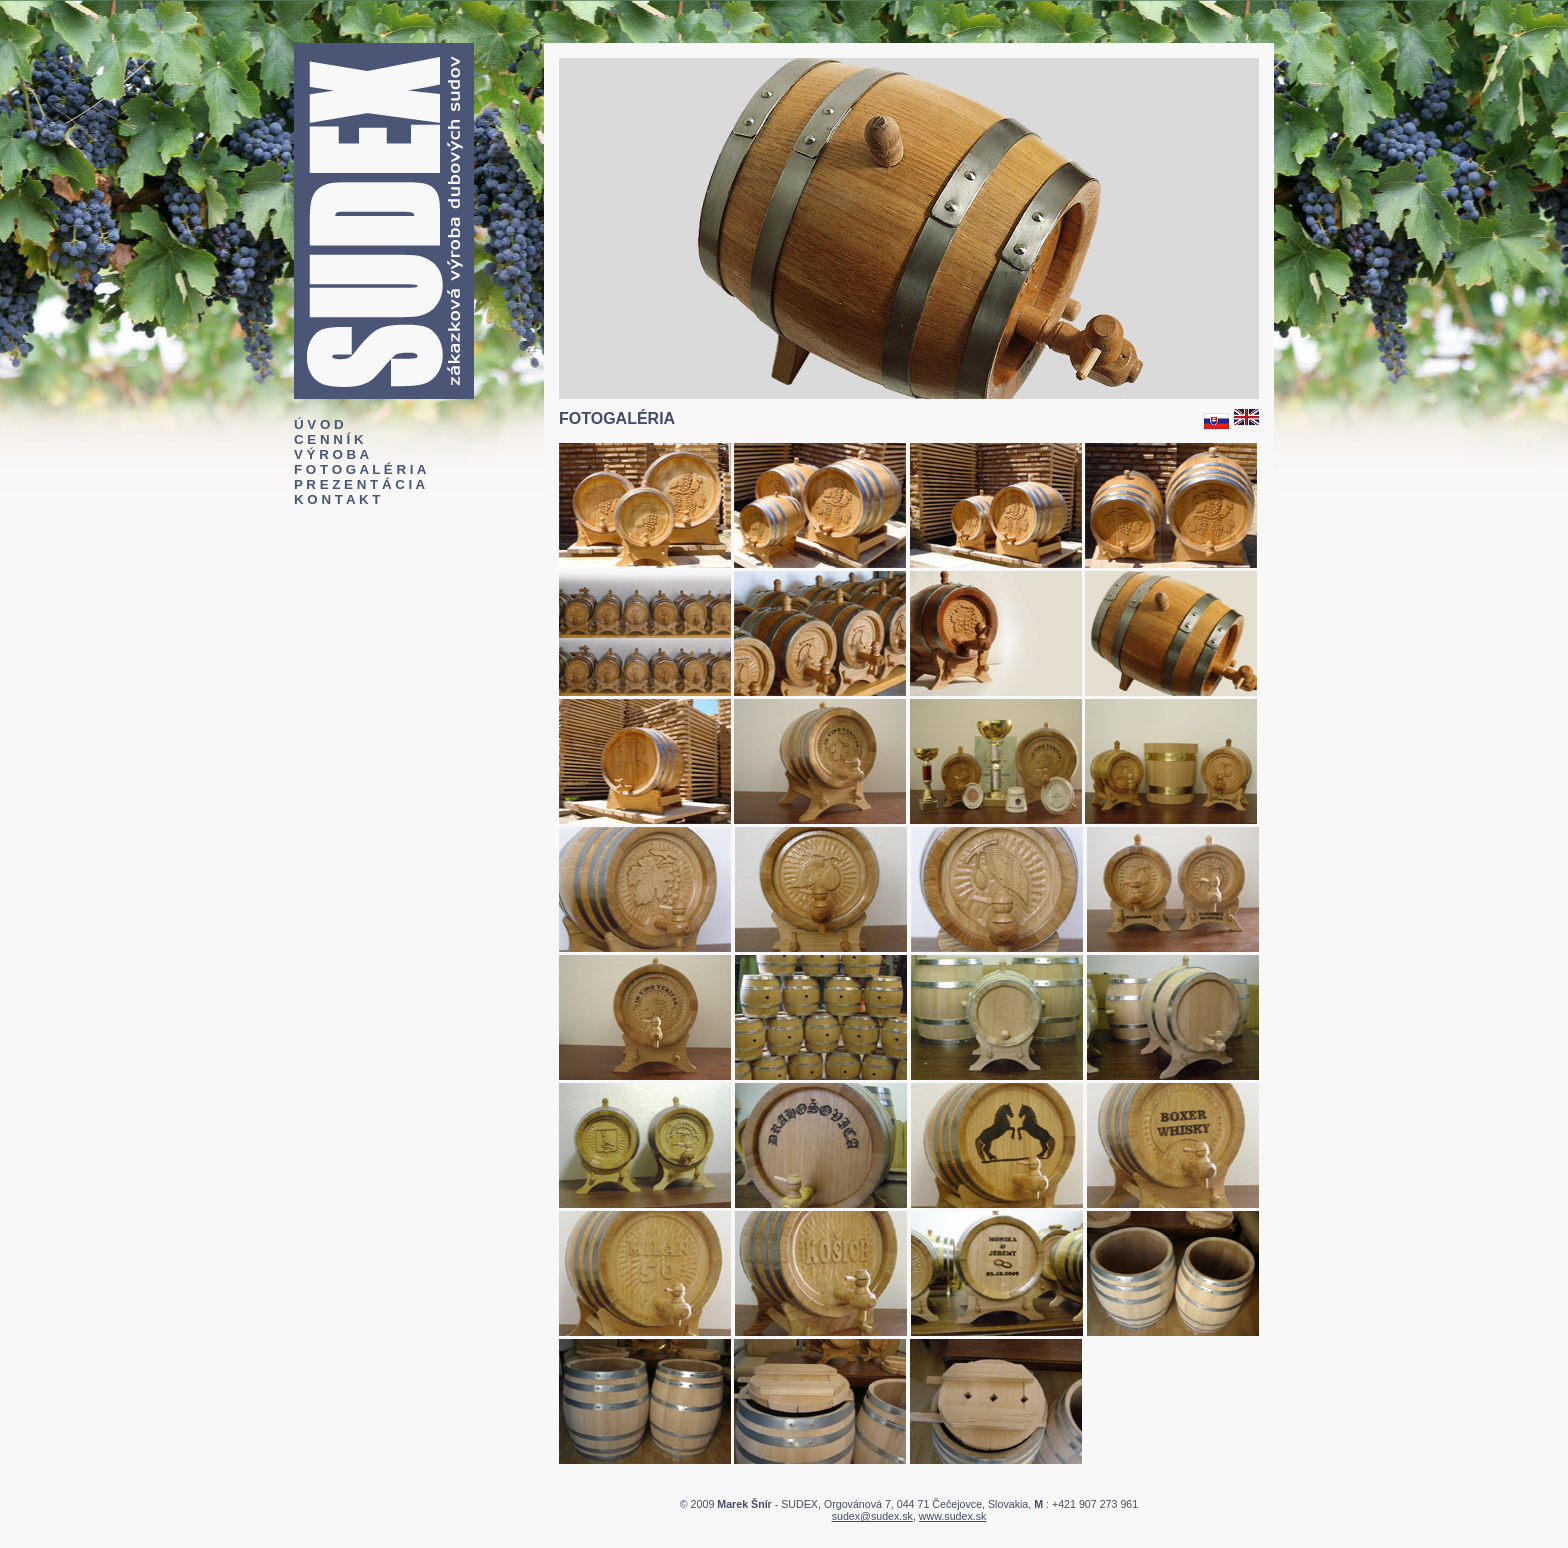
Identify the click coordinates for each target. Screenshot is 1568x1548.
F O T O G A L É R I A (360, 469)
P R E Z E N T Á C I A (359, 484)
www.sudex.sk (953, 1516)
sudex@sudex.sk (872, 1516)
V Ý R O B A (331, 454)
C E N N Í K (329, 439)
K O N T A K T (337, 499)
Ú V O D (319, 424)
